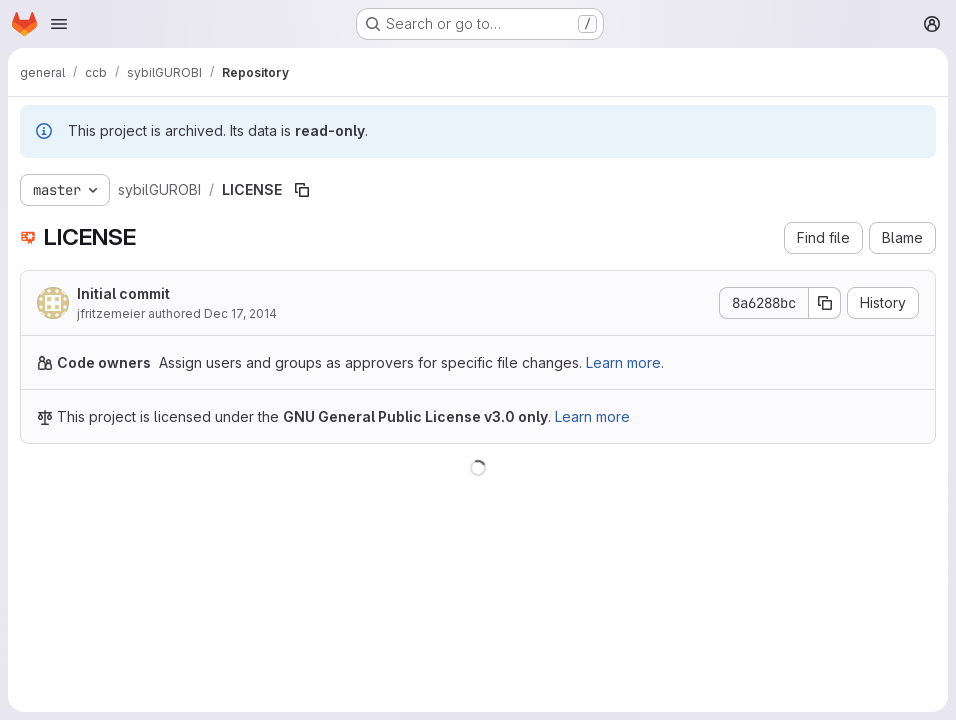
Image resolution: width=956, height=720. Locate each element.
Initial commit (123, 293)
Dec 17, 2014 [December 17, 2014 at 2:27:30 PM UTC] (240, 313)
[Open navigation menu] (59, 24)
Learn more (592, 416)
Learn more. (625, 362)
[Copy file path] (302, 190)
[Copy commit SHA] (825, 303)
